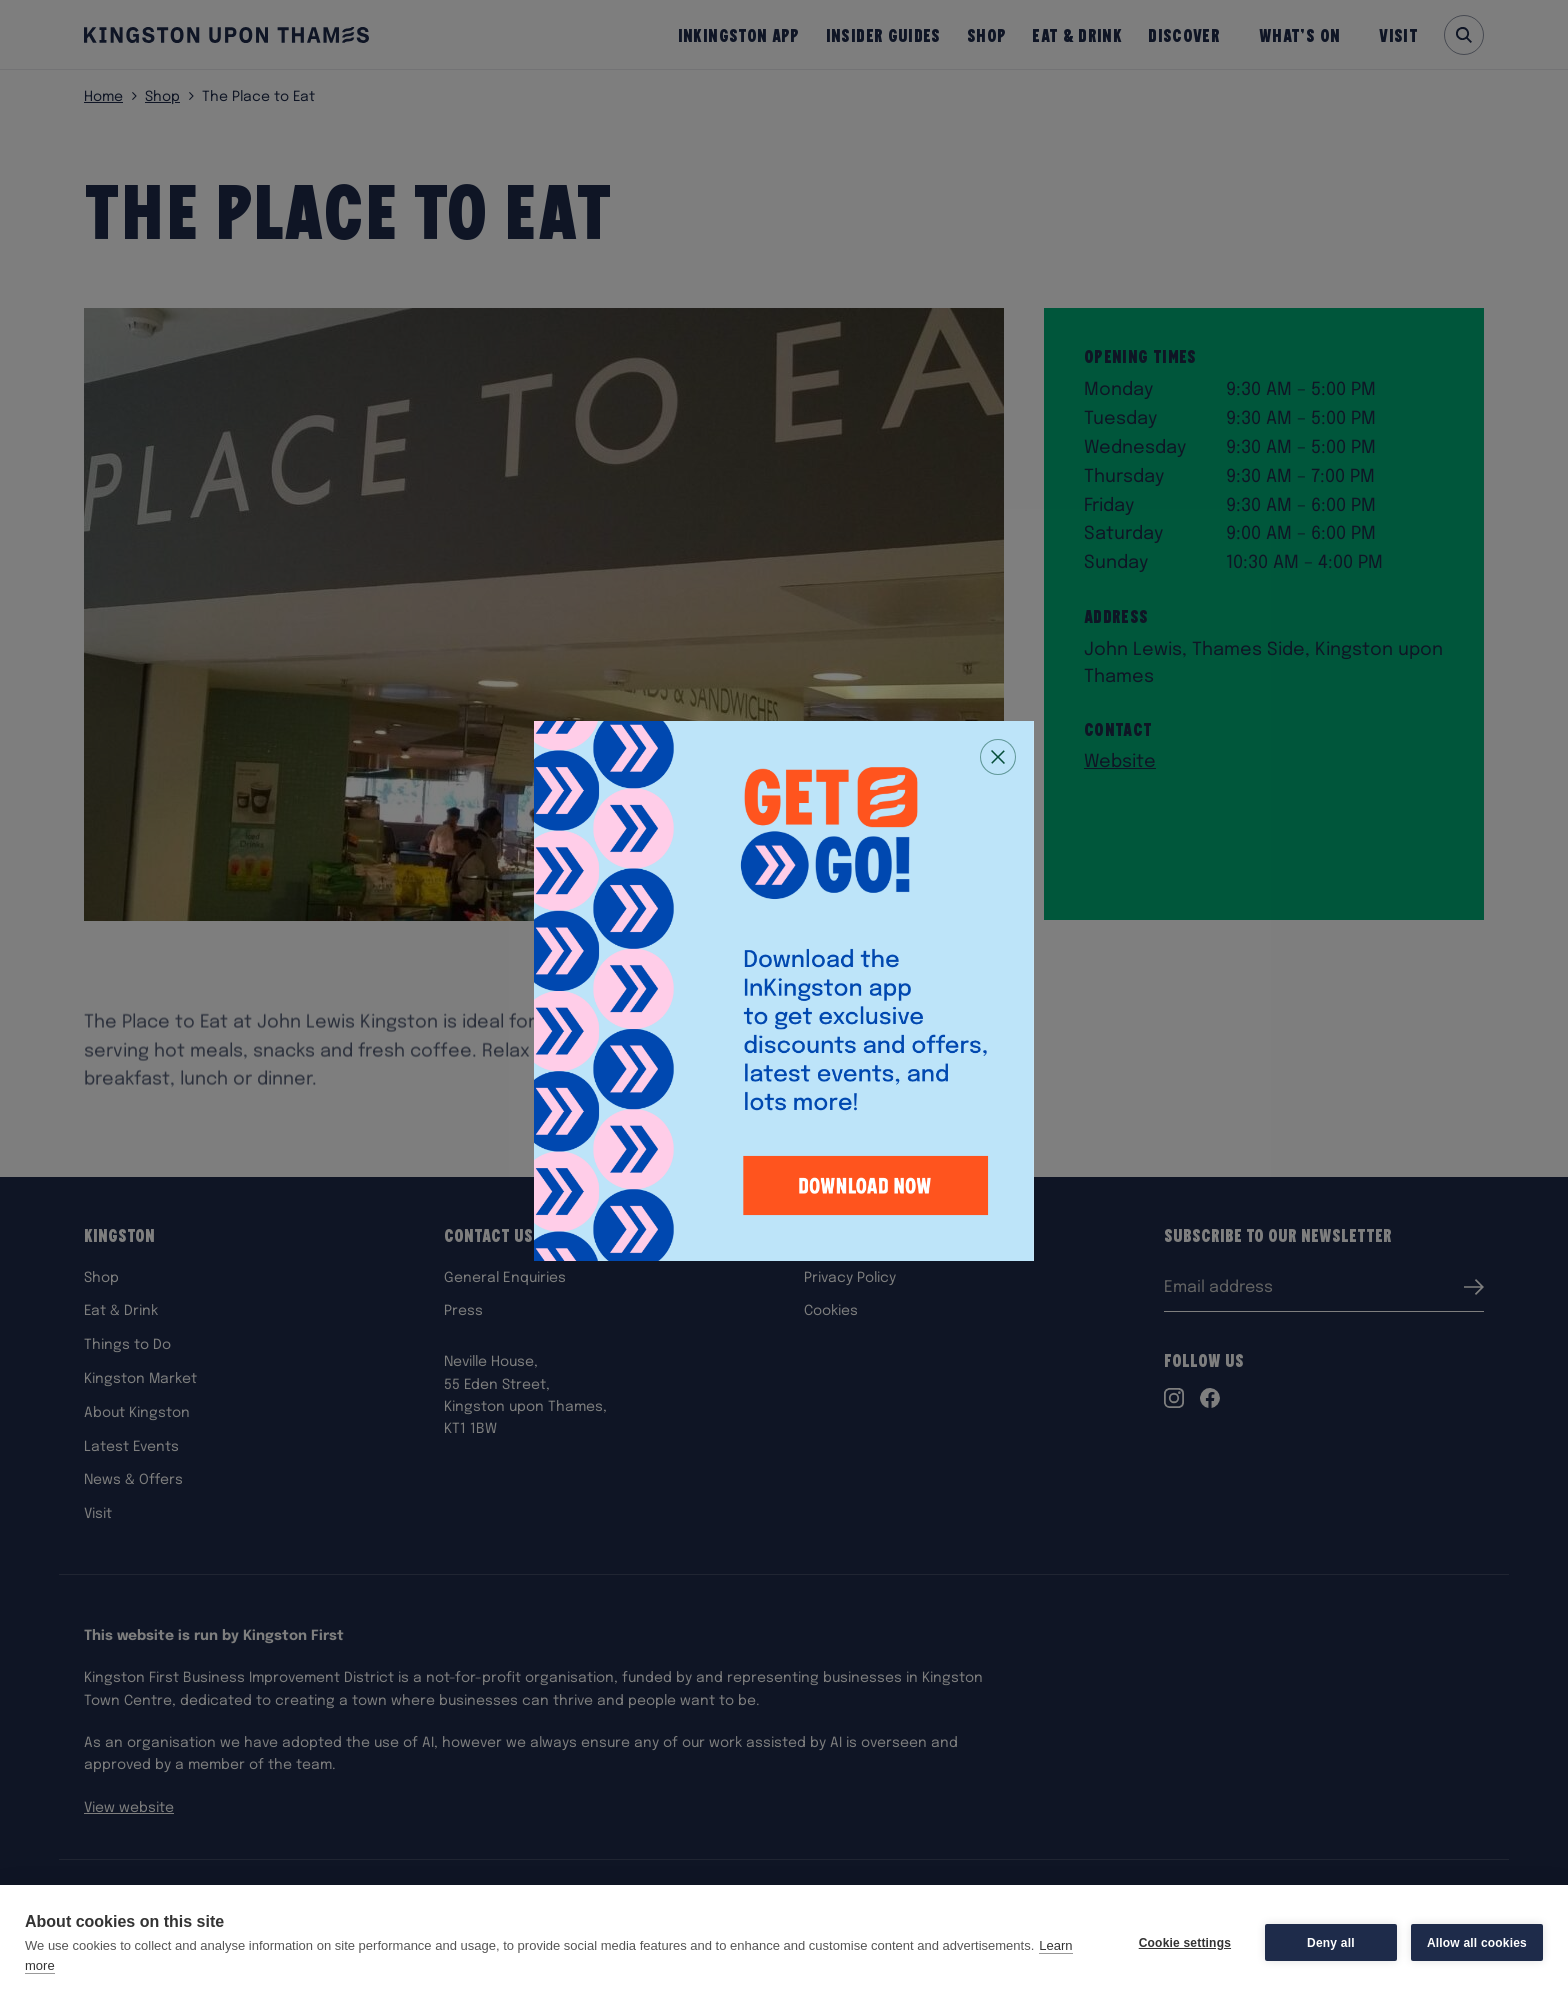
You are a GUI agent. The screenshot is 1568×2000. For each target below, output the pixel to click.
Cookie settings (1185, 1943)
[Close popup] (998, 757)
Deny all (1331, 1943)
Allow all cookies (1477, 1943)
